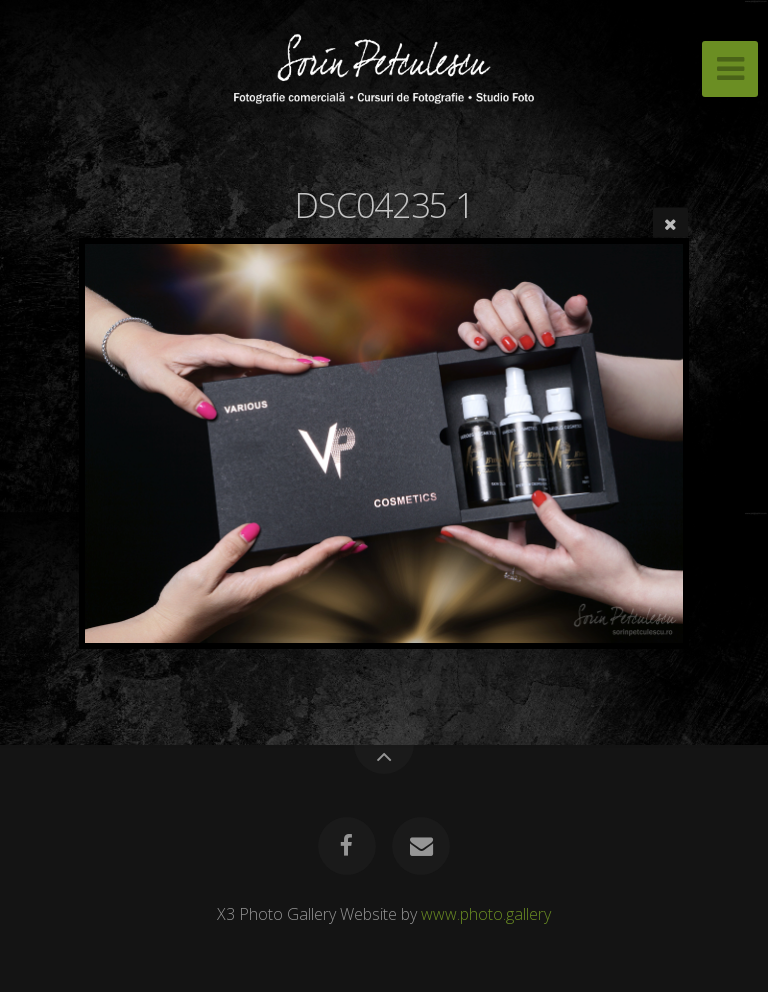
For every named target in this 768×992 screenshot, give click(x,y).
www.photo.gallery (486, 914)
